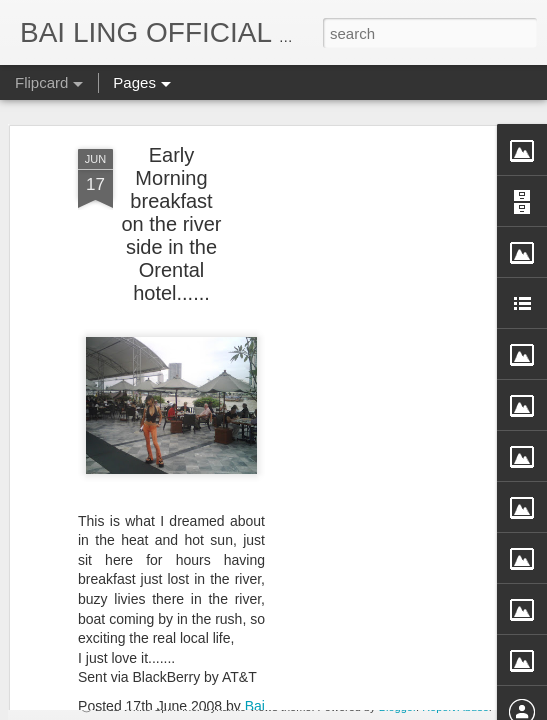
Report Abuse (455, 707)
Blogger (397, 707)
